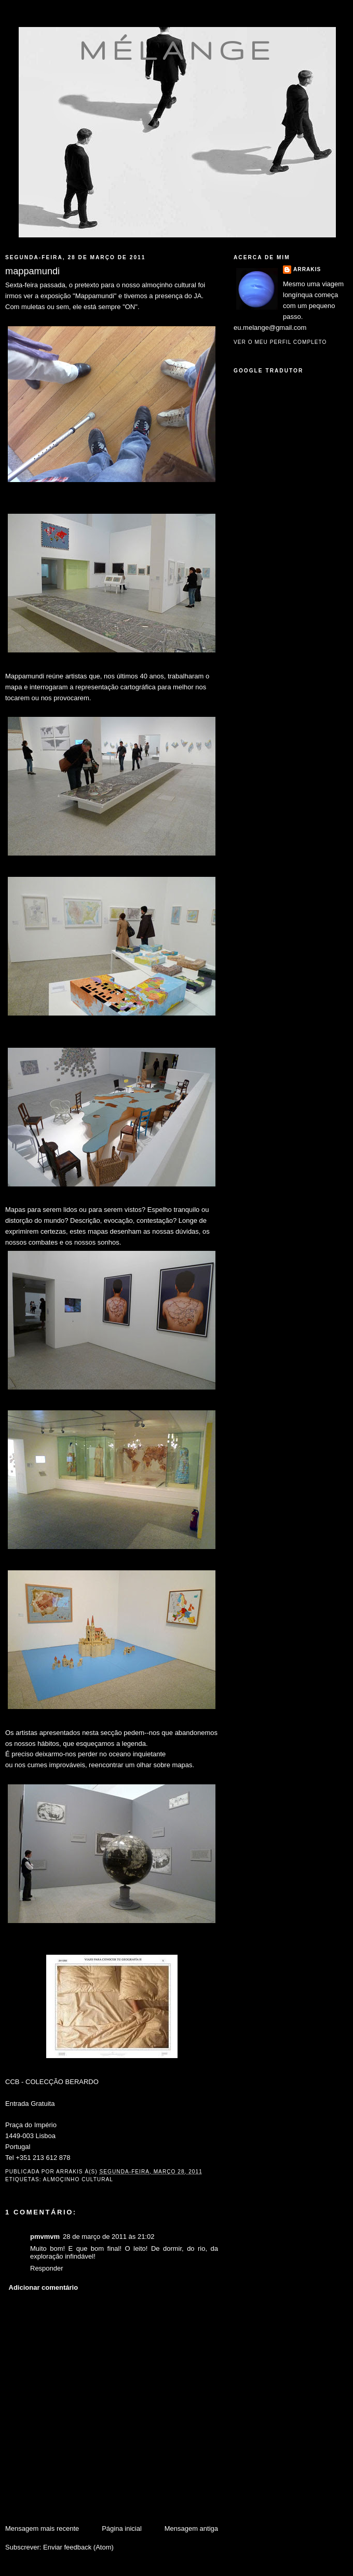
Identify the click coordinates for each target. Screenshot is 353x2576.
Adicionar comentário (43, 2287)
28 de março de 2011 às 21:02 (108, 2236)
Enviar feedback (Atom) (78, 2547)
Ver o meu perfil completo (280, 342)
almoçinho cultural (78, 2179)
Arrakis (307, 269)
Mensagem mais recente (42, 2528)
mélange (177, 50)
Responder (46, 2268)
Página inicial (122, 2528)
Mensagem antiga (191, 2528)
